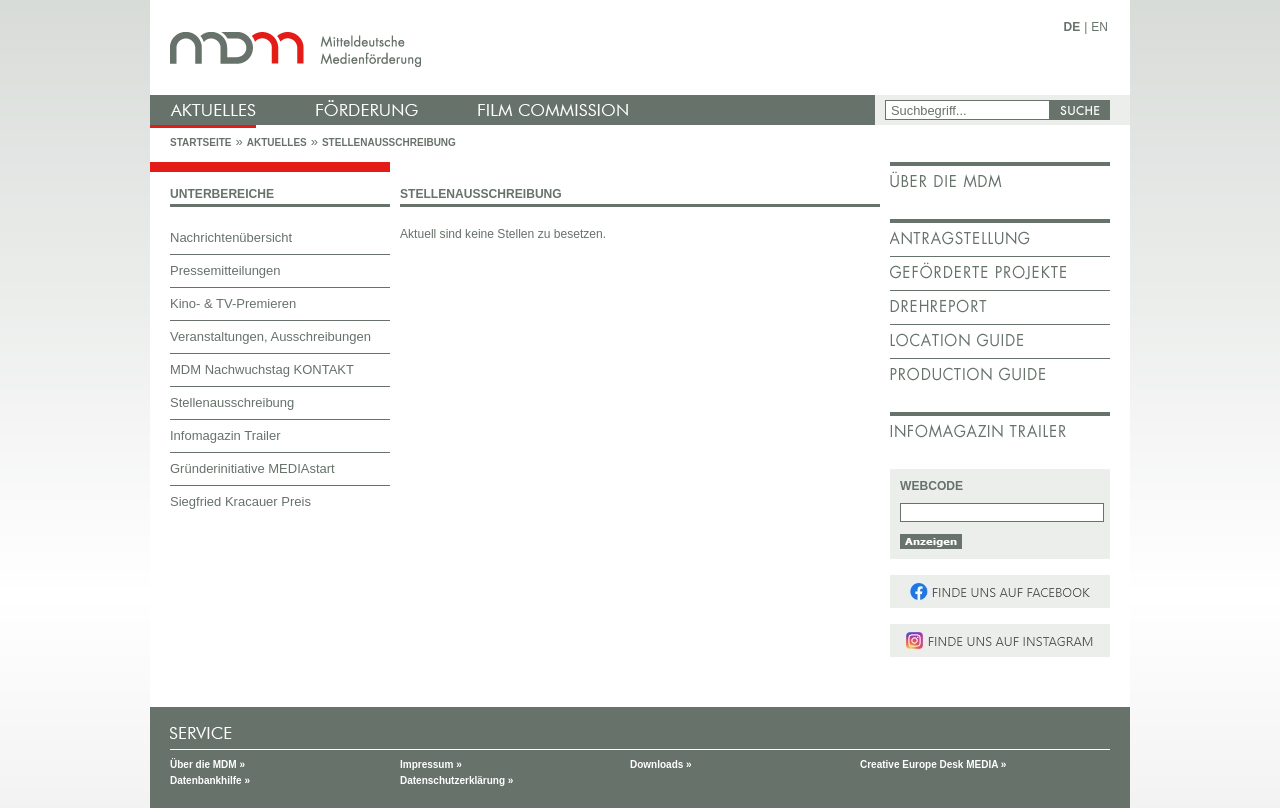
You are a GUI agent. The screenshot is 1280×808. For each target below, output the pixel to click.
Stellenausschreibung (389, 142)
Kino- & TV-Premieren (233, 303)
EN (1099, 27)
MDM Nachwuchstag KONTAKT (262, 369)
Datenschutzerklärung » (456, 780)
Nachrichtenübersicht (231, 237)
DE (1072, 27)
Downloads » (661, 764)
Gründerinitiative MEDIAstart (252, 468)
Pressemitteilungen (225, 270)
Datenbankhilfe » (210, 780)
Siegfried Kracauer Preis (240, 501)
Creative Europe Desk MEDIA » (933, 764)
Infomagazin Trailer (225, 435)
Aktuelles (277, 142)
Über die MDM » (207, 764)
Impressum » (431, 764)
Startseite (200, 142)
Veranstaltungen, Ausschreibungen (270, 336)
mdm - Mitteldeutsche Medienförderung (515, 47)
